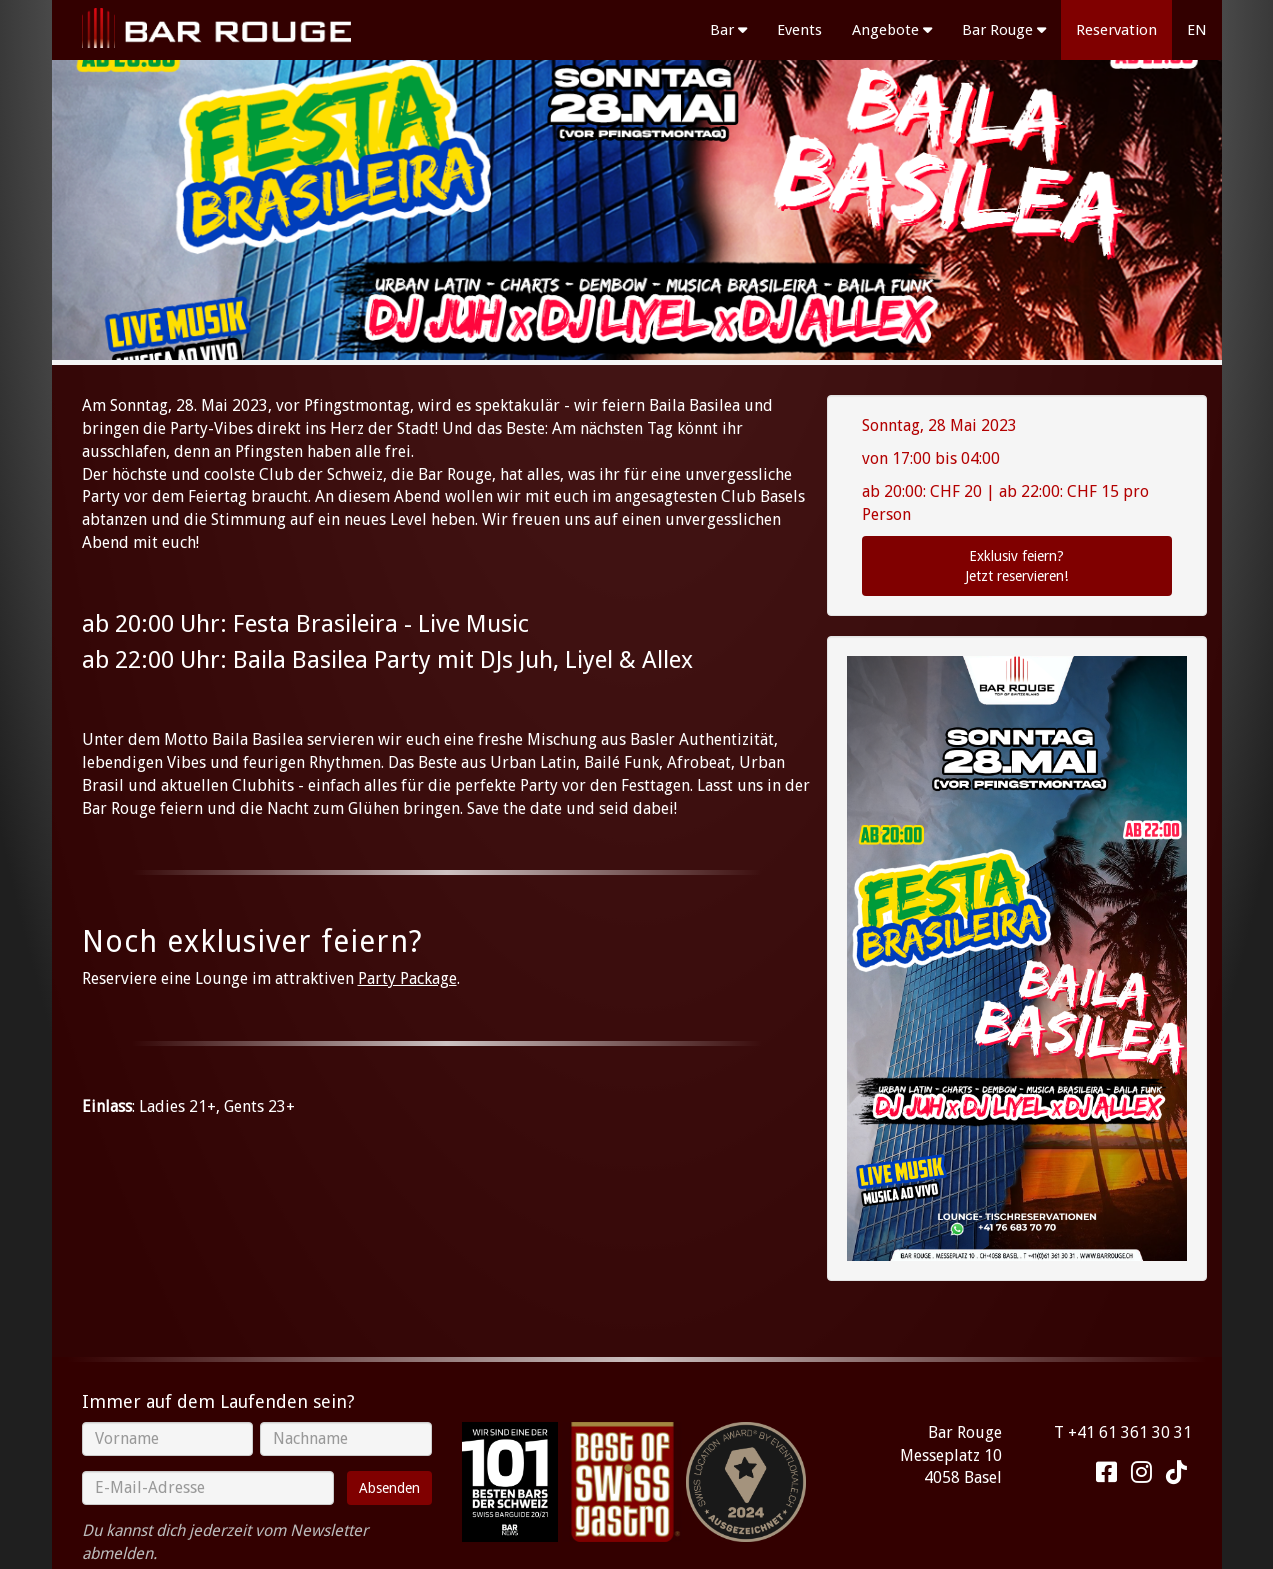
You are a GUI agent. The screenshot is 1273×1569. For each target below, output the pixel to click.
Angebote (892, 30)
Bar (728, 30)
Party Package (407, 978)
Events (799, 30)
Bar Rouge (1004, 30)
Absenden (389, 1488)
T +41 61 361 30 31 (1123, 1432)
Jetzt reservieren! (1017, 565)
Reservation (1116, 30)
